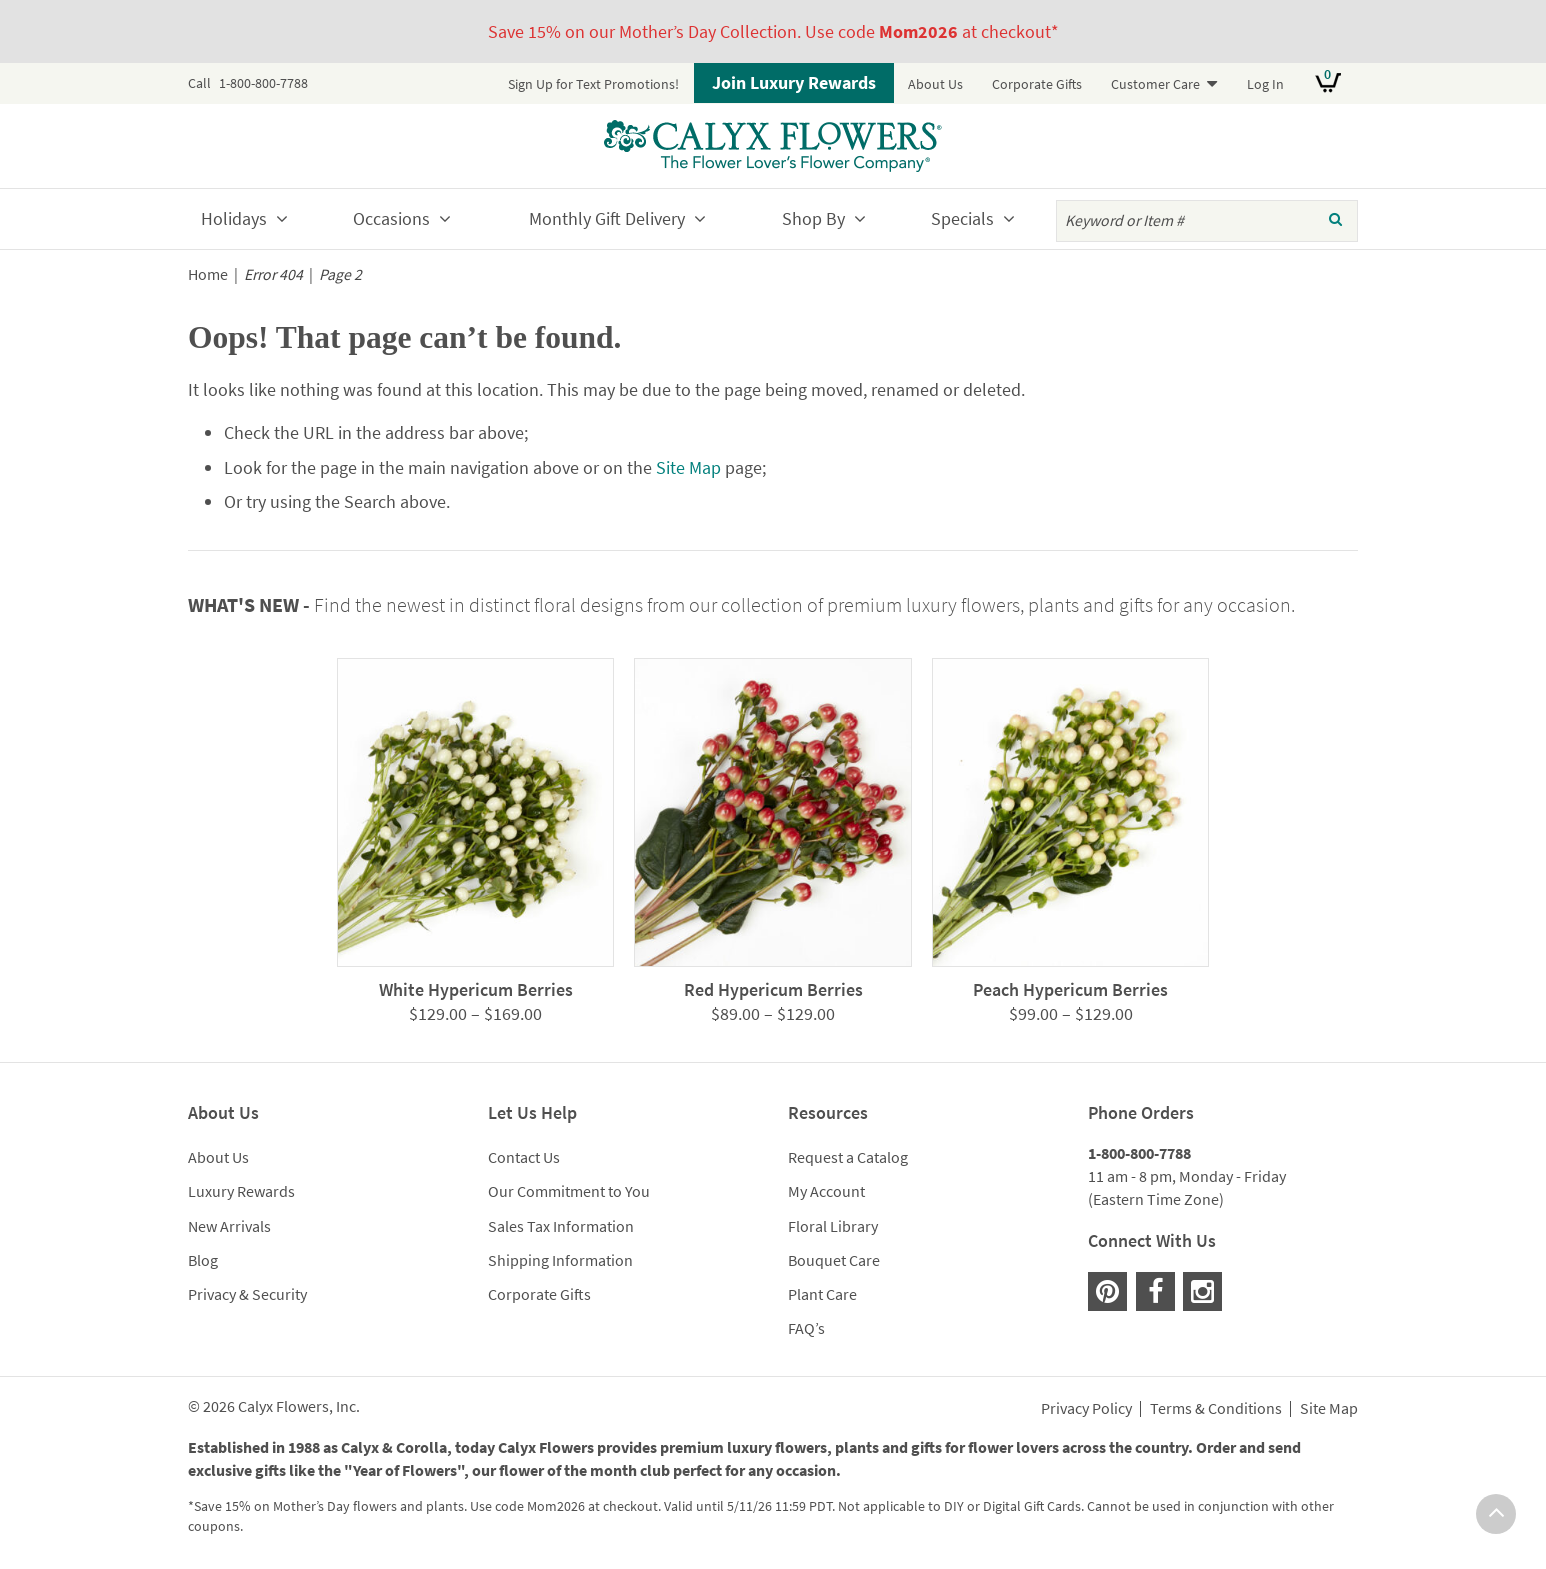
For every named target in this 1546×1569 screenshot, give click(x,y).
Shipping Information (560, 1260)
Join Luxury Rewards (794, 82)
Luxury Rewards (241, 1191)
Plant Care (822, 1294)
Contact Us (524, 1157)
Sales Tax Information (561, 1226)
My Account (826, 1191)
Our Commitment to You (569, 1191)
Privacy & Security (247, 1294)
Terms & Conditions (1216, 1409)
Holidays (234, 218)
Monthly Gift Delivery (607, 218)
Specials (962, 218)
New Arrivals (229, 1226)
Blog (203, 1260)
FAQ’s (806, 1328)
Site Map (688, 467)
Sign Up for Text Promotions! (593, 84)
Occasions (391, 218)
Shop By (813, 218)
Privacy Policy (1086, 1409)
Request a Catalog (848, 1157)
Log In (1265, 84)
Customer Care (1155, 84)
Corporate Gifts (1037, 84)
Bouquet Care (834, 1260)
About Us (935, 84)
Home (208, 274)
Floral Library (833, 1226)
